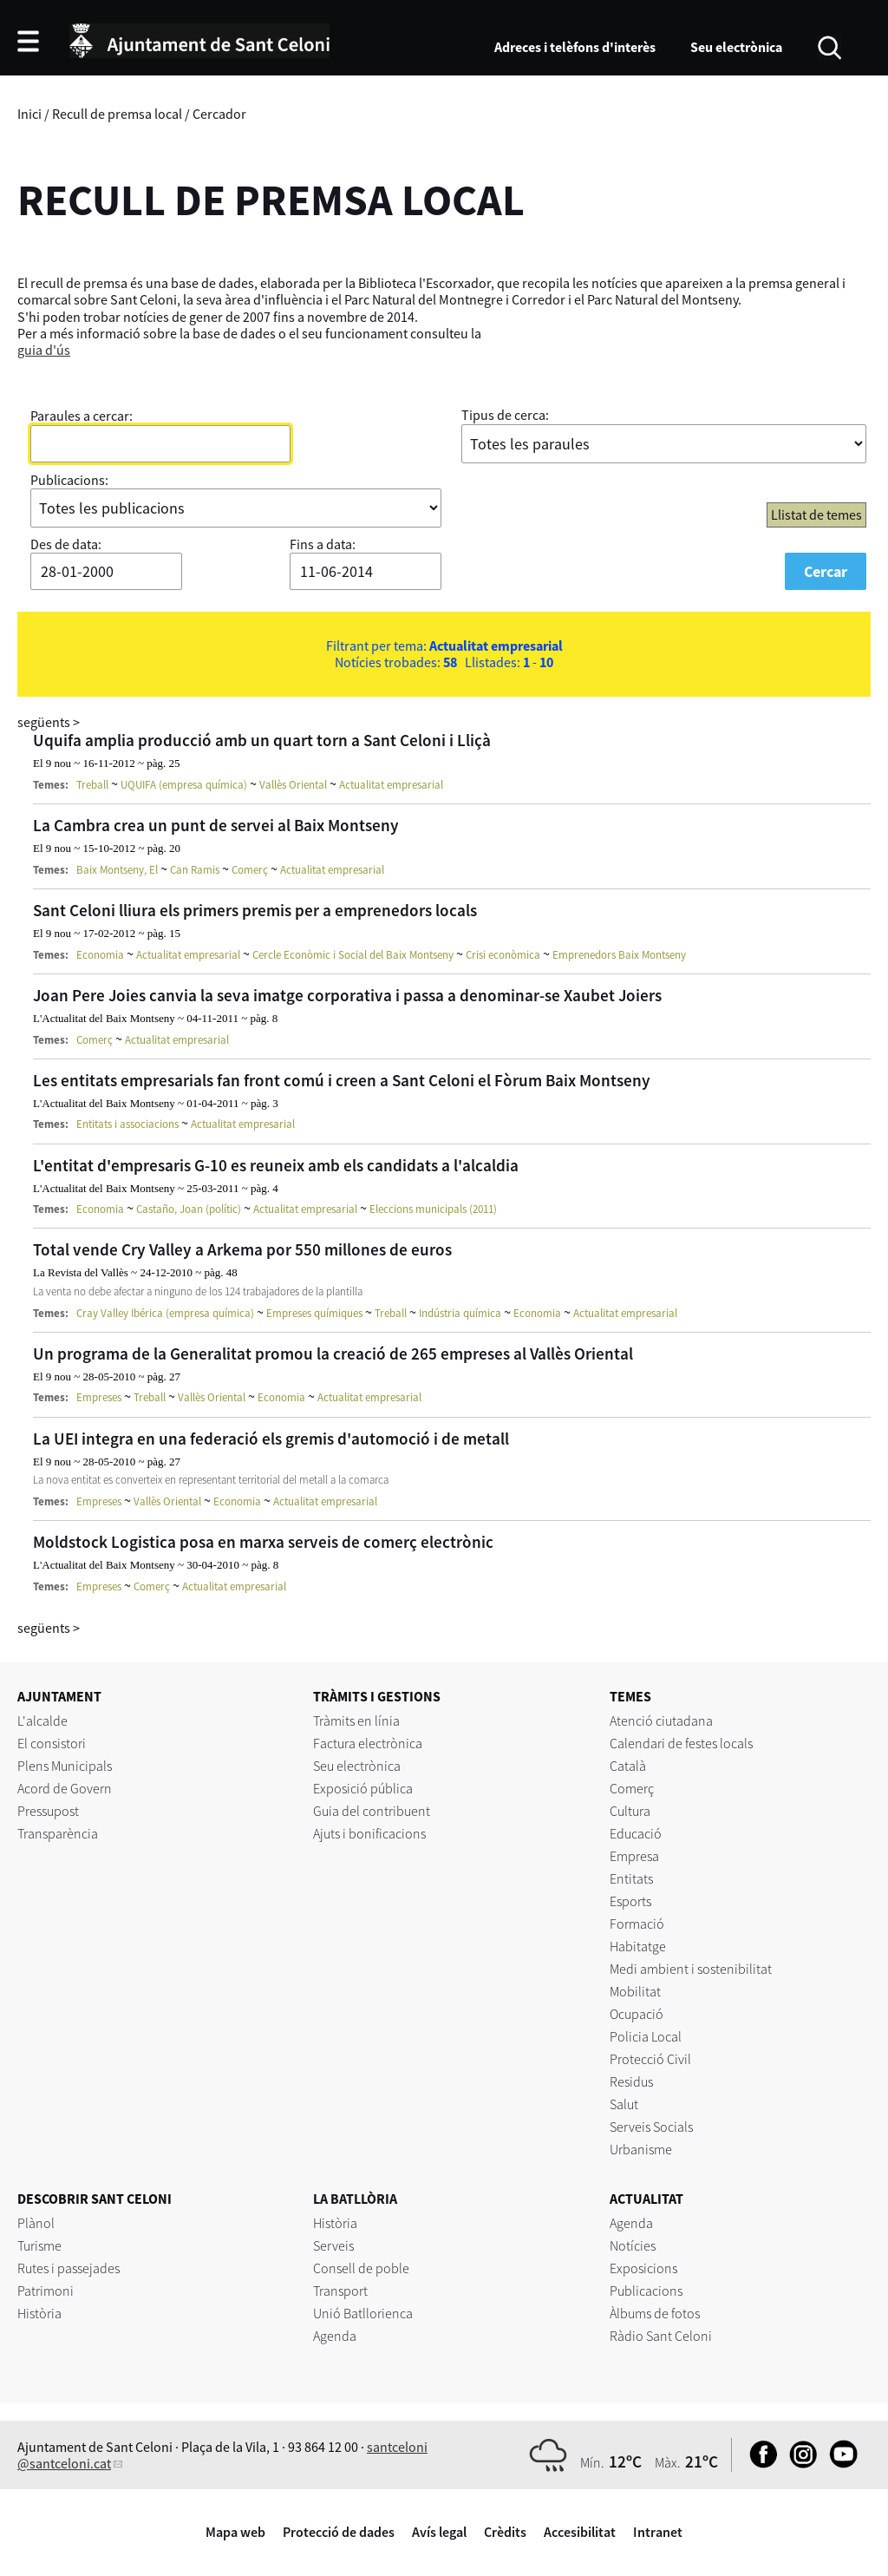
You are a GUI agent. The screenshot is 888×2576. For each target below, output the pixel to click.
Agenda (334, 2335)
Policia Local (646, 2036)
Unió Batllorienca (363, 2313)
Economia (100, 954)
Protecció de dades (339, 2531)
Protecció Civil (650, 2059)
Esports (630, 1901)
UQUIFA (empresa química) (184, 784)
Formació (637, 1923)
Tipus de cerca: (505, 414)
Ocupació (636, 2013)
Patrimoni (45, 2290)
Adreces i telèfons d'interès (575, 47)
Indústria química (460, 1313)
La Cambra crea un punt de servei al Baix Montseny (216, 825)
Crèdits (505, 2531)
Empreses (98, 1397)
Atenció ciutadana (661, 1720)
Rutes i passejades (68, 2268)
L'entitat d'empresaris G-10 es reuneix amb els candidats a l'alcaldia (276, 1165)
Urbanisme (641, 2149)
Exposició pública (363, 1788)
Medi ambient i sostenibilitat (691, 1968)
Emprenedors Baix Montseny (619, 954)
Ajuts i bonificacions (369, 1833)
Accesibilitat (580, 2531)
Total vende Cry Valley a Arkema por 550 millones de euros (242, 1249)
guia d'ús (43, 349)
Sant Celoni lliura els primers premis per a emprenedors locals (255, 910)
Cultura (630, 1810)
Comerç (250, 869)
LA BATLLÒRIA (355, 2198)
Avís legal (439, 2531)
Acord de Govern (64, 1788)
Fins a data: (323, 544)
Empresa (634, 1856)
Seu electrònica (736, 47)
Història (39, 2313)
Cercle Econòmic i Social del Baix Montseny (353, 954)
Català (628, 1765)
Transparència (57, 1833)
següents (48, 722)
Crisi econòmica (503, 954)
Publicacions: (69, 479)
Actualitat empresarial (391, 784)
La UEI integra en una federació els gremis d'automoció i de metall (271, 1438)
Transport (340, 2290)
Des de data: (65, 544)
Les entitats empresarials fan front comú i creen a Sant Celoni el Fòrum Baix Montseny (341, 1080)
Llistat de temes (816, 514)
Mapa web (235, 2531)
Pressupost (48, 1810)
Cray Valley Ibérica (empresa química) (165, 1313)
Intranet (657, 2531)
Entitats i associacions (127, 1124)
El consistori (51, 1743)
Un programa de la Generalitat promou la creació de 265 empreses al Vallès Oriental (333, 1353)
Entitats (631, 1878)
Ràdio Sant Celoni (661, 2335)
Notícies (633, 2245)
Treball (92, 784)
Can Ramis (194, 869)
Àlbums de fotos (655, 2313)
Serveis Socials (651, 2126)
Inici (29, 113)
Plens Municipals (64, 1765)
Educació (636, 1833)
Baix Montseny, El (117, 869)
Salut (624, 2104)
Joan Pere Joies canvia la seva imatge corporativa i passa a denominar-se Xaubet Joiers (347, 995)
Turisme (39, 2245)
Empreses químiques (314, 1313)
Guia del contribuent (371, 1810)
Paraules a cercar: (81, 415)
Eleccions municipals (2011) (433, 1209)
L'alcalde (42, 1720)
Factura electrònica (367, 1743)
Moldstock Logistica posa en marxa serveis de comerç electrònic (263, 1541)
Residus (631, 2081)
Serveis (333, 2245)
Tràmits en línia (356, 1720)
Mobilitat (635, 1991)
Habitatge (638, 1946)
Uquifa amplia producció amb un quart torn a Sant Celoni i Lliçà (262, 740)
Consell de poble (361, 2268)
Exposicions (643, 2268)
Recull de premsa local (117, 113)
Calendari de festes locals (681, 1743)
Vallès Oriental (293, 784)
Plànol (36, 2223)
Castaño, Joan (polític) (188, 1209)
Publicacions (646, 2290)
